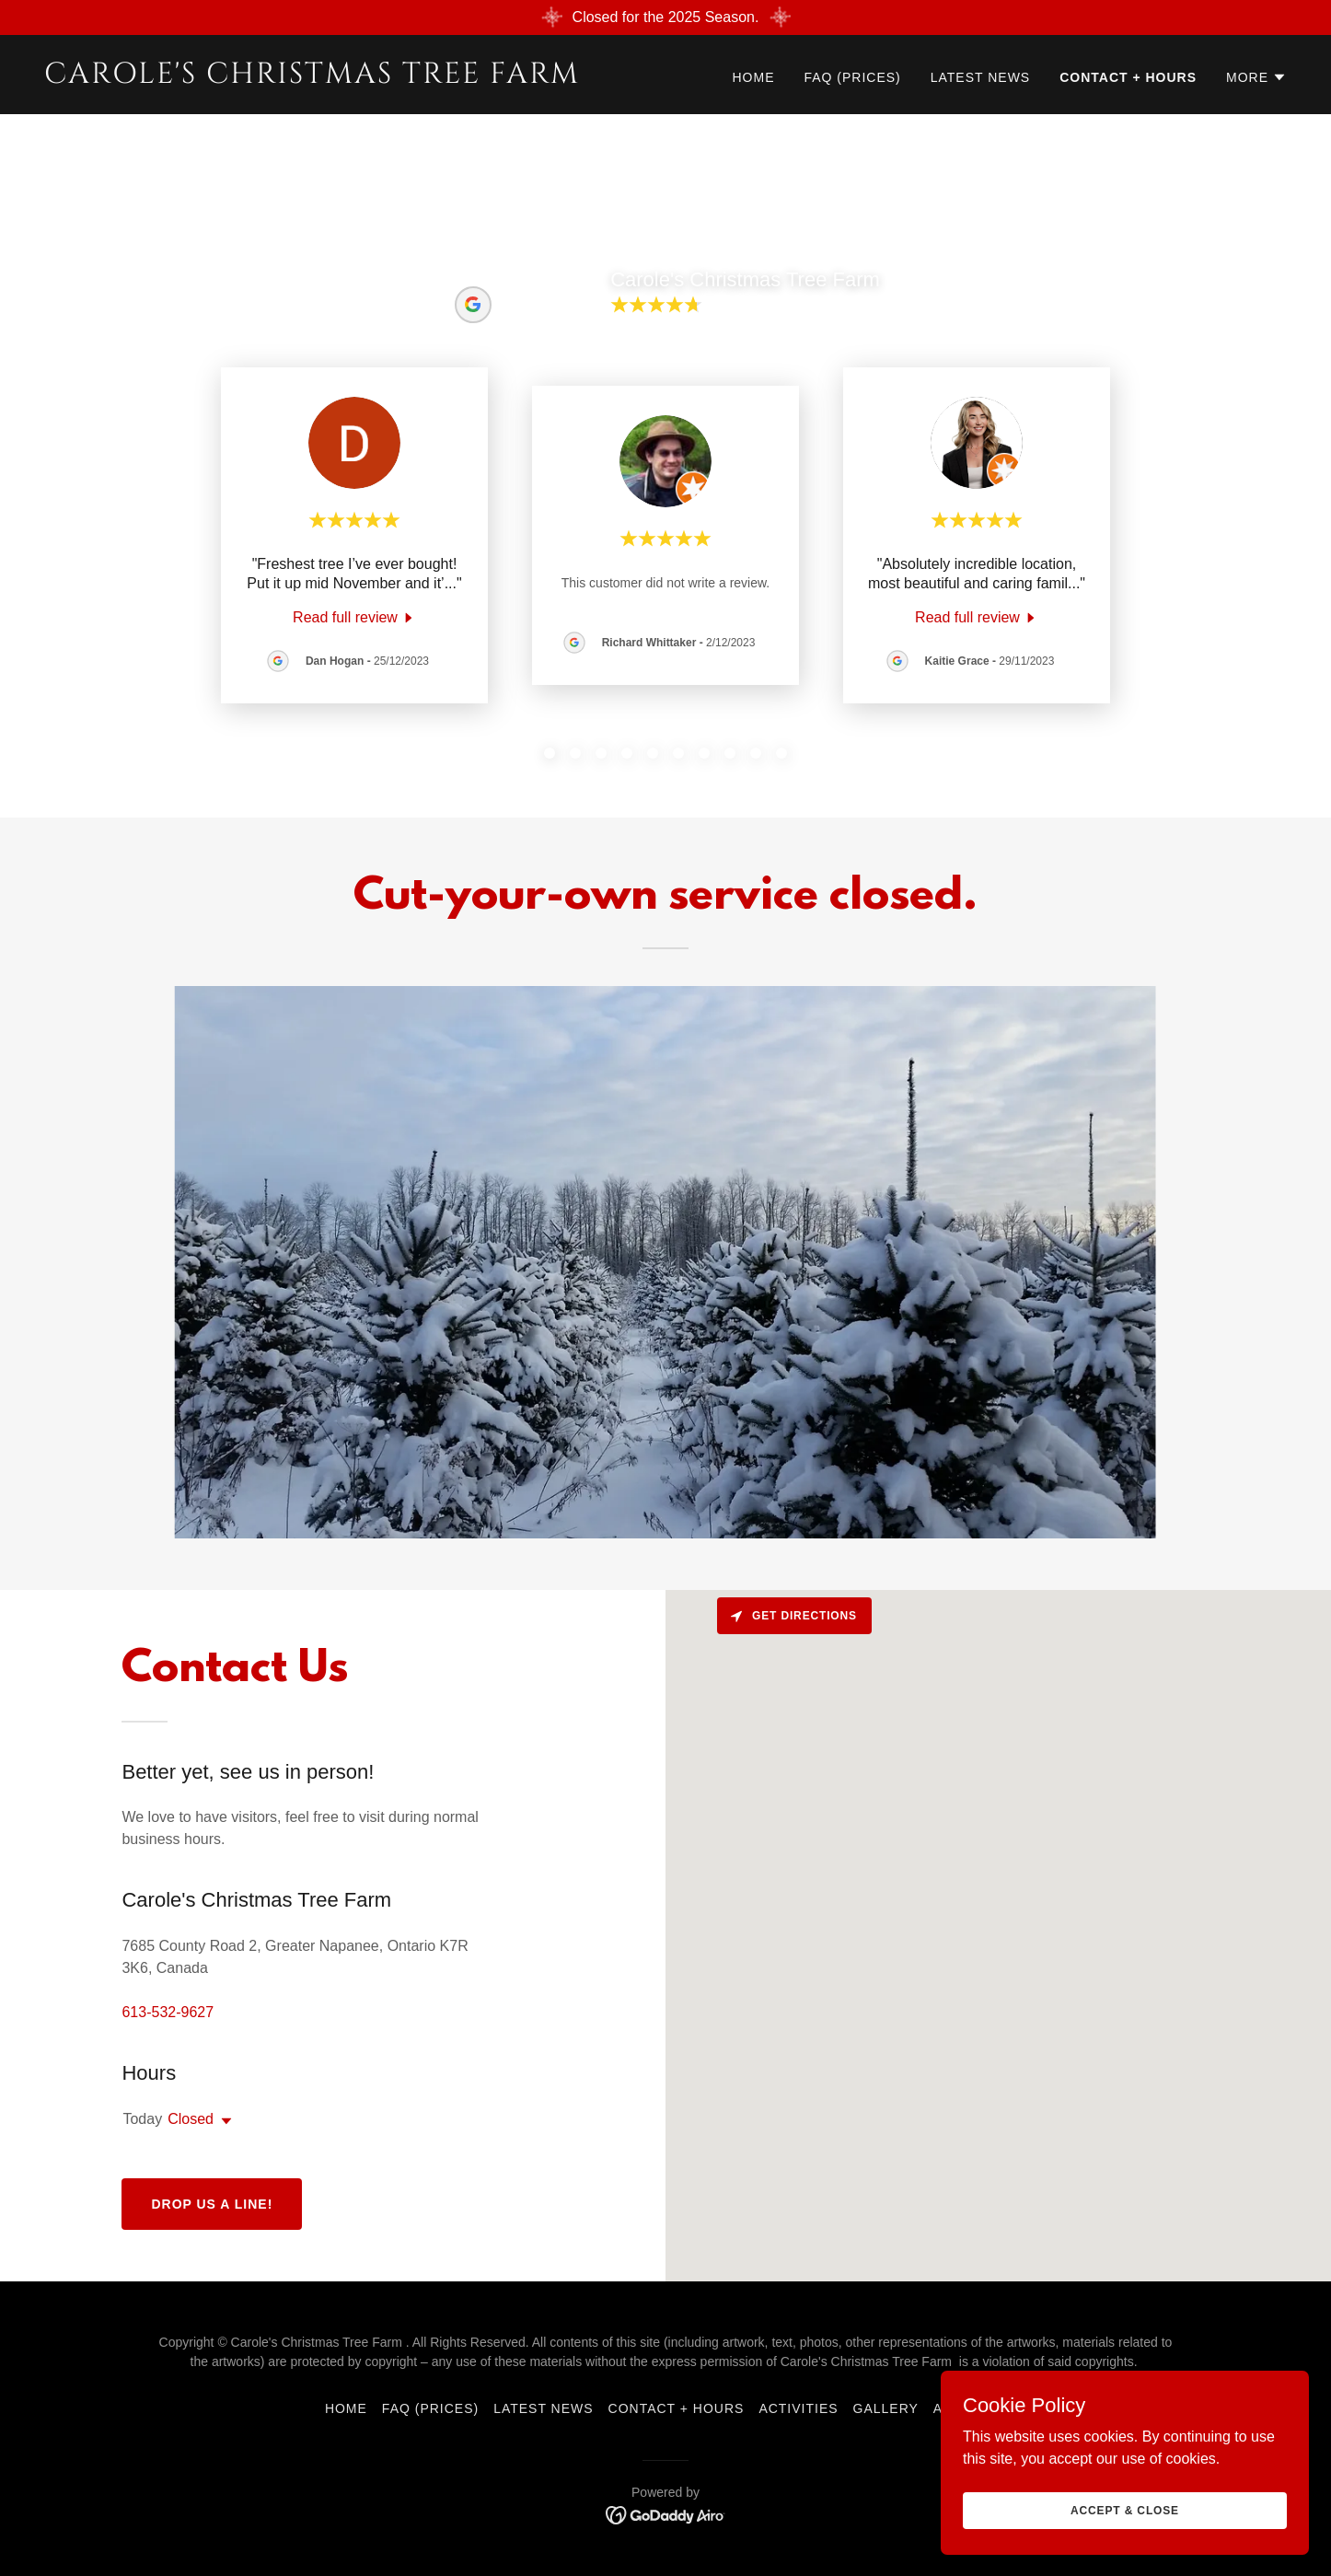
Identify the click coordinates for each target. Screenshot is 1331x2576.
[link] (347, 78)
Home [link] (753, 77)
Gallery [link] (886, 2408)
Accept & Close (1125, 2509)
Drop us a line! (211, 2204)
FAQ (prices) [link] (852, 77)
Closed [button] (191, 2119)
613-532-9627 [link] (168, 2012)
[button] (1256, 77)
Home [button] (346, 2408)
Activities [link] (798, 2408)
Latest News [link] (980, 77)
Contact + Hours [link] (1128, 77)
